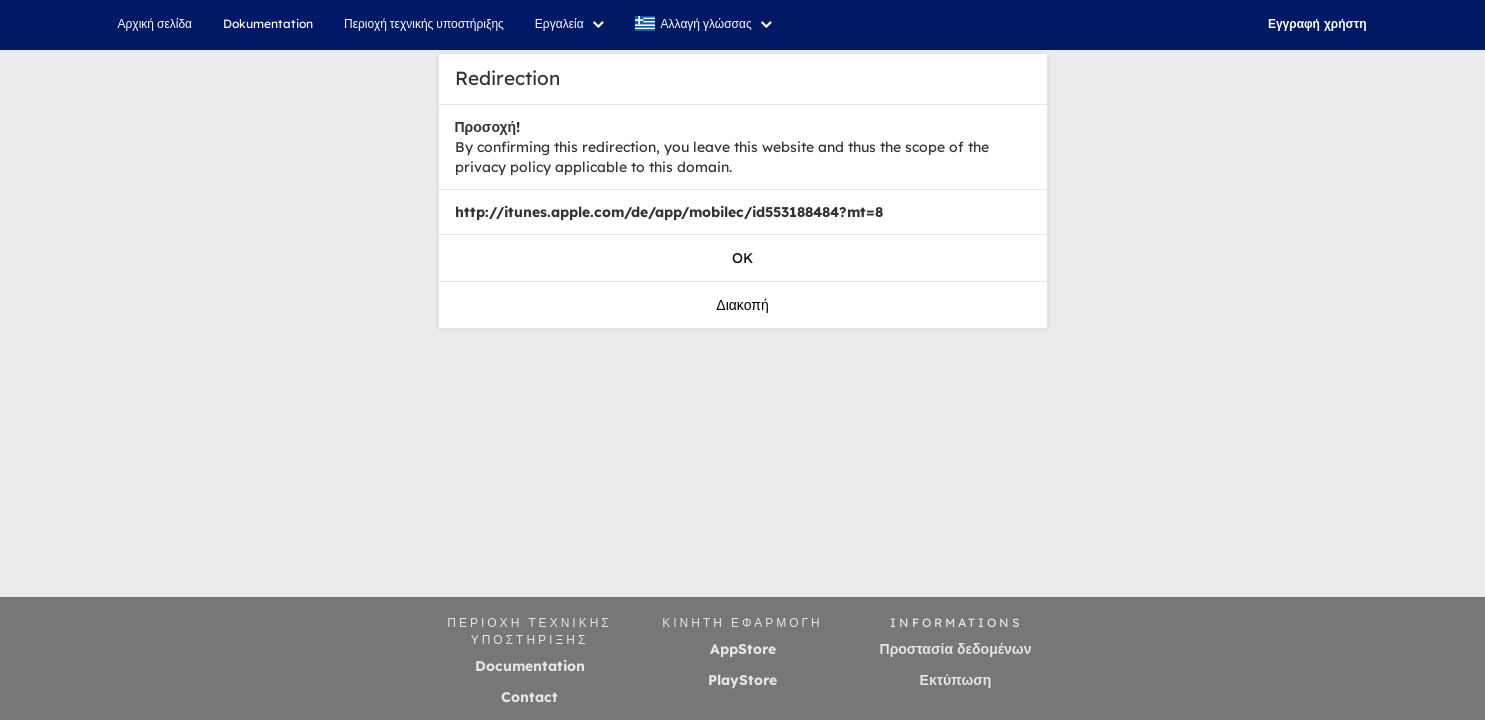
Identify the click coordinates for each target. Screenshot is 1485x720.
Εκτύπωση (956, 680)
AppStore (743, 649)
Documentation (530, 666)
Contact (529, 697)
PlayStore (742, 680)
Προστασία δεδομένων (956, 649)
